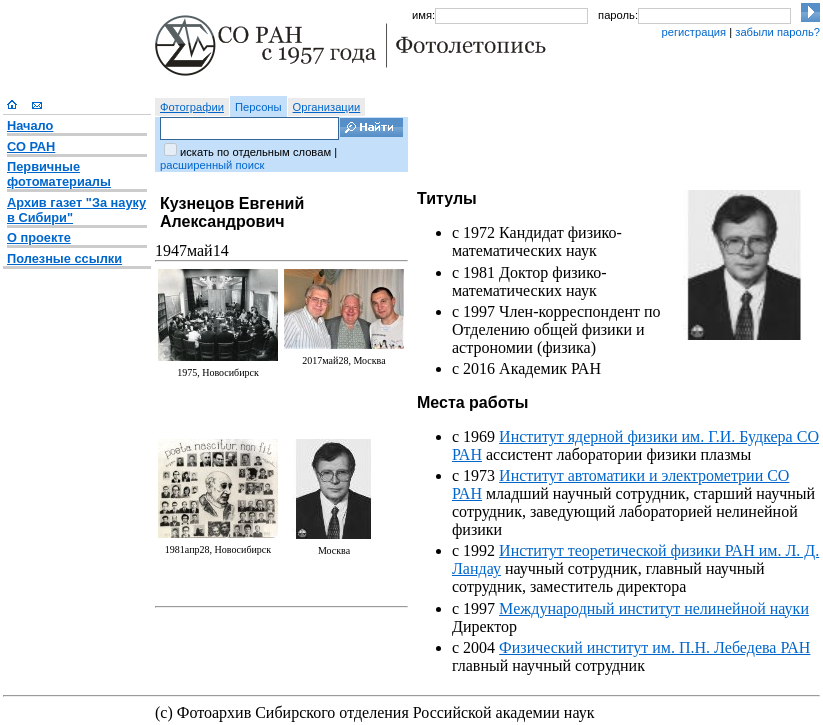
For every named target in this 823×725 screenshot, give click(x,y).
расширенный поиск (212, 165)
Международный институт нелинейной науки (654, 608)
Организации (327, 107)
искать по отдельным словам (255, 152)
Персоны (258, 107)
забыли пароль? (777, 32)
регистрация (693, 32)
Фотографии (192, 107)
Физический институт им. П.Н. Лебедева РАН (654, 647)
